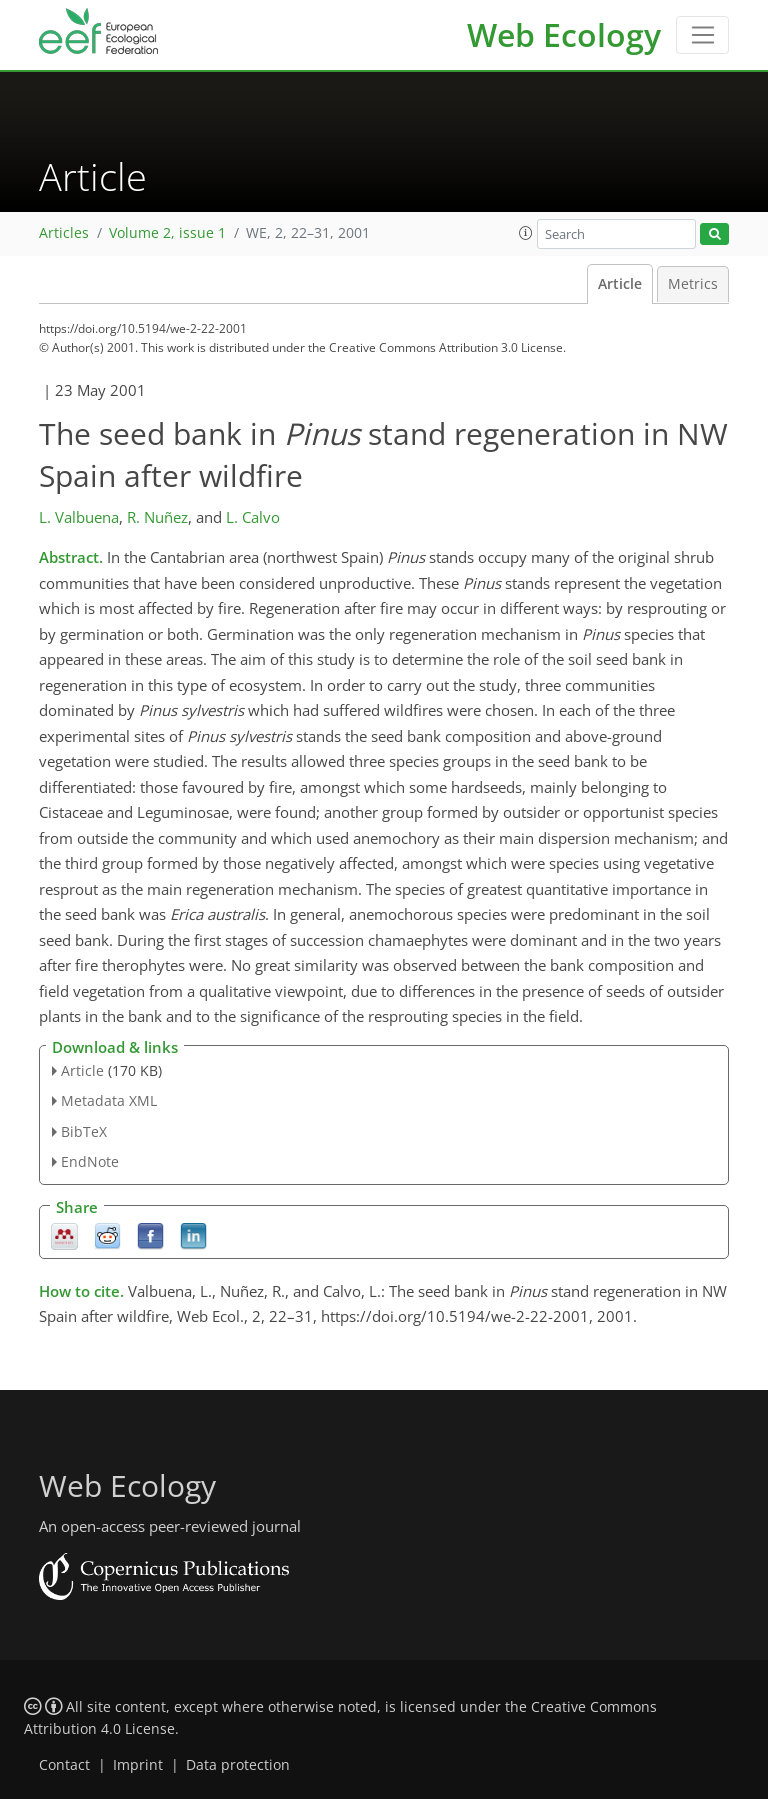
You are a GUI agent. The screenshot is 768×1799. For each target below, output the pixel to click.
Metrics (693, 284)
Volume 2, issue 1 (167, 233)
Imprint (138, 1765)
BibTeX (84, 1131)
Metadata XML (109, 1100)
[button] (526, 233)
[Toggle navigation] (702, 35)
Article (620, 284)
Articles (64, 233)
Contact (64, 1765)
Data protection (238, 1765)
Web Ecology (564, 34)
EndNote (90, 1161)
